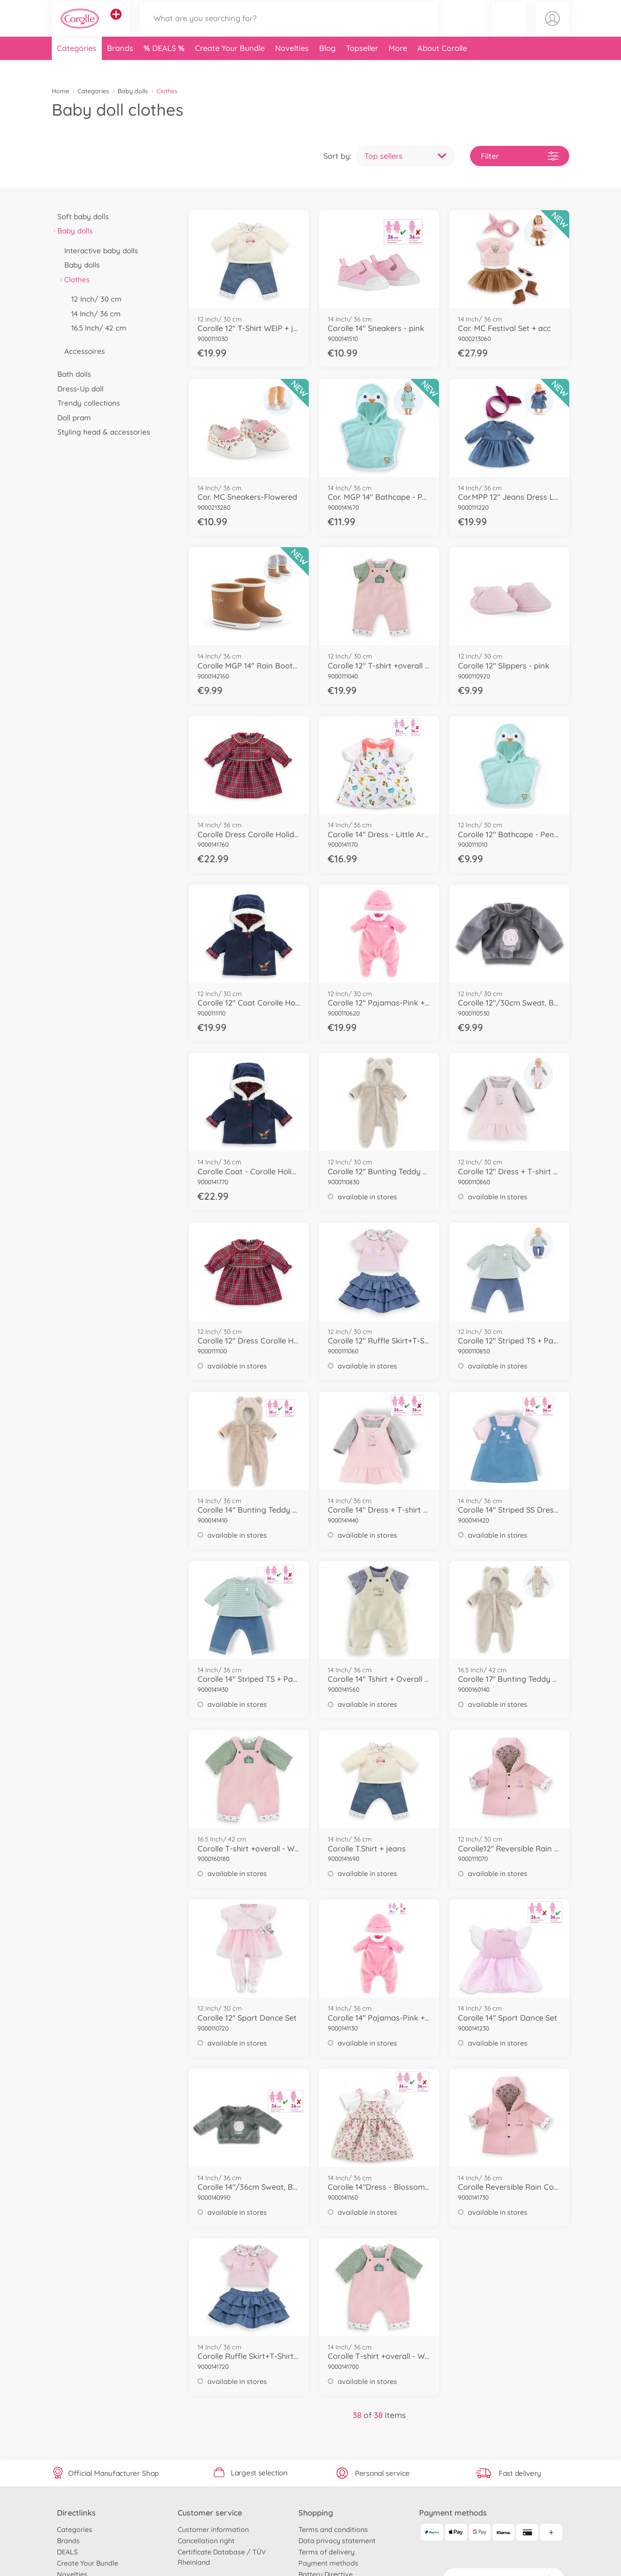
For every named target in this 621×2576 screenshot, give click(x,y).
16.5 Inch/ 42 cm (96, 327)
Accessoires (82, 351)
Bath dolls (71, 373)
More (398, 66)
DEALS (165, 66)
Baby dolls (133, 91)
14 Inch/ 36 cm (93, 313)
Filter (519, 156)
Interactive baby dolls (98, 250)
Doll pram (71, 417)
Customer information (213, 2529)
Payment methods (328, 2563)
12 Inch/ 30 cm (94, 298)
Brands (120, 66)
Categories (77, 66)
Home (60, 91)
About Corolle (442, 66)
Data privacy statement (337, 2540)
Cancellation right (206, 2540)
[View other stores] (116, 23)
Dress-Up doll (78, 388)
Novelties (292, 66)
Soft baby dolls (80, 216)
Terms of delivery (326, 2552)
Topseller (362, 66)
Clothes (74, 279)
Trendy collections (86, 402)
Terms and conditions (333, 2529)
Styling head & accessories (101, 431)
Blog (327, 66)
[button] (508, 27)
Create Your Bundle (230, 66)
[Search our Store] (288, 27)
